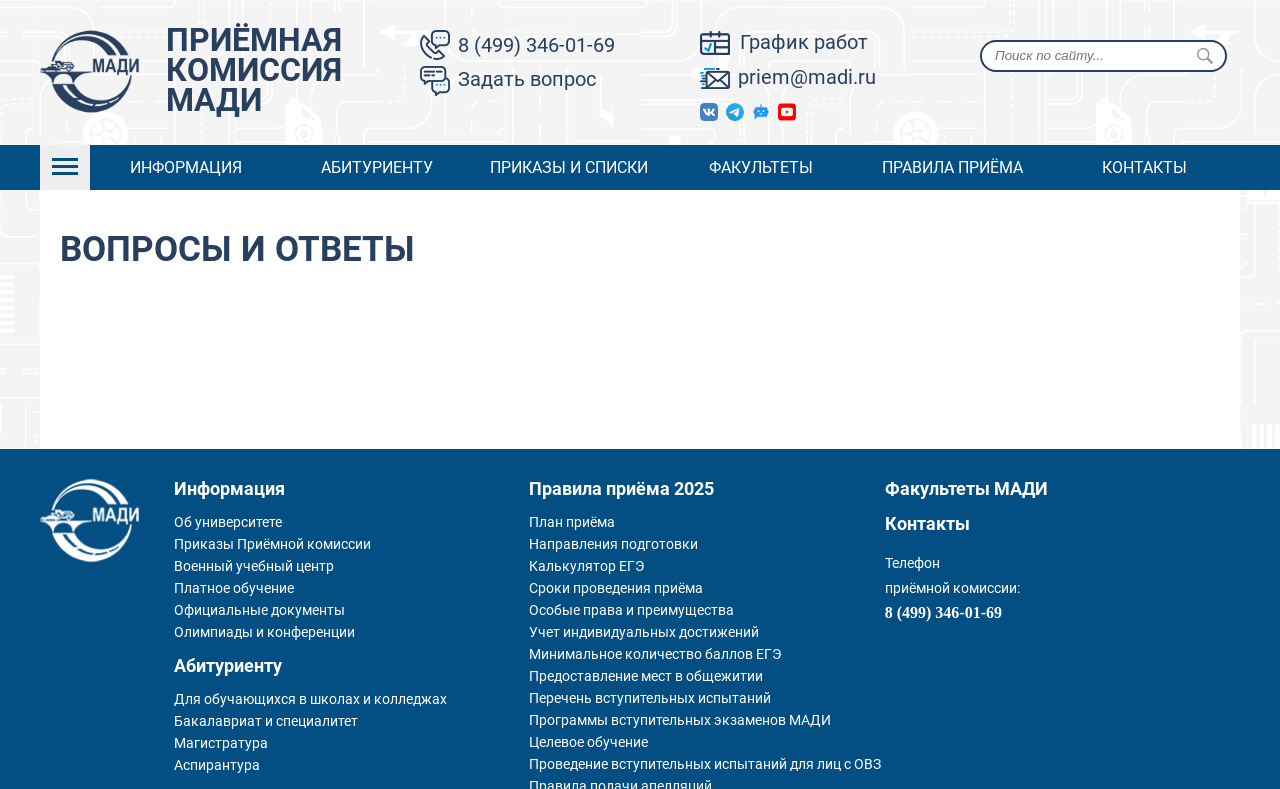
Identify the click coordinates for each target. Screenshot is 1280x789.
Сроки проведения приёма (616, 588)
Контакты (1144, 167)
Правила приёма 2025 (621, 488)
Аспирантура (217, 765)
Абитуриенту (377, 167)
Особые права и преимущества (631, 610)
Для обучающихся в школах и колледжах (310, 699)
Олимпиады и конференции (264, 632)
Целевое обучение (588, 742)
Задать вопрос (527, 79)
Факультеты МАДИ (966, 488)
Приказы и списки (569, 167)
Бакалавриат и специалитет (266, 721)
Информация (186, 167)
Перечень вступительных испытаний (650, 698)
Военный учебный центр (254, 566)
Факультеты (761, 167)
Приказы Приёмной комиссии (272, 544)
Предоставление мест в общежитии (646, 676)
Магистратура (221, 743)
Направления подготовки (613, 544)
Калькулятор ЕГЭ (586, 566)
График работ (804, 42)
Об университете (228, 522)
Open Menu (65, 167)
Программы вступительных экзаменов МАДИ (680, 720)
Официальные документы (259, 610)
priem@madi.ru (807, 77)
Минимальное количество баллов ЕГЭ (655, 654)
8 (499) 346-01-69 (536, 45)
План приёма (572, 522)
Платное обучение (234, 588)
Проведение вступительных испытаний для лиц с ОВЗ (705, 764)
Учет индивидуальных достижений (644, 632)
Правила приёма (952, 167)
